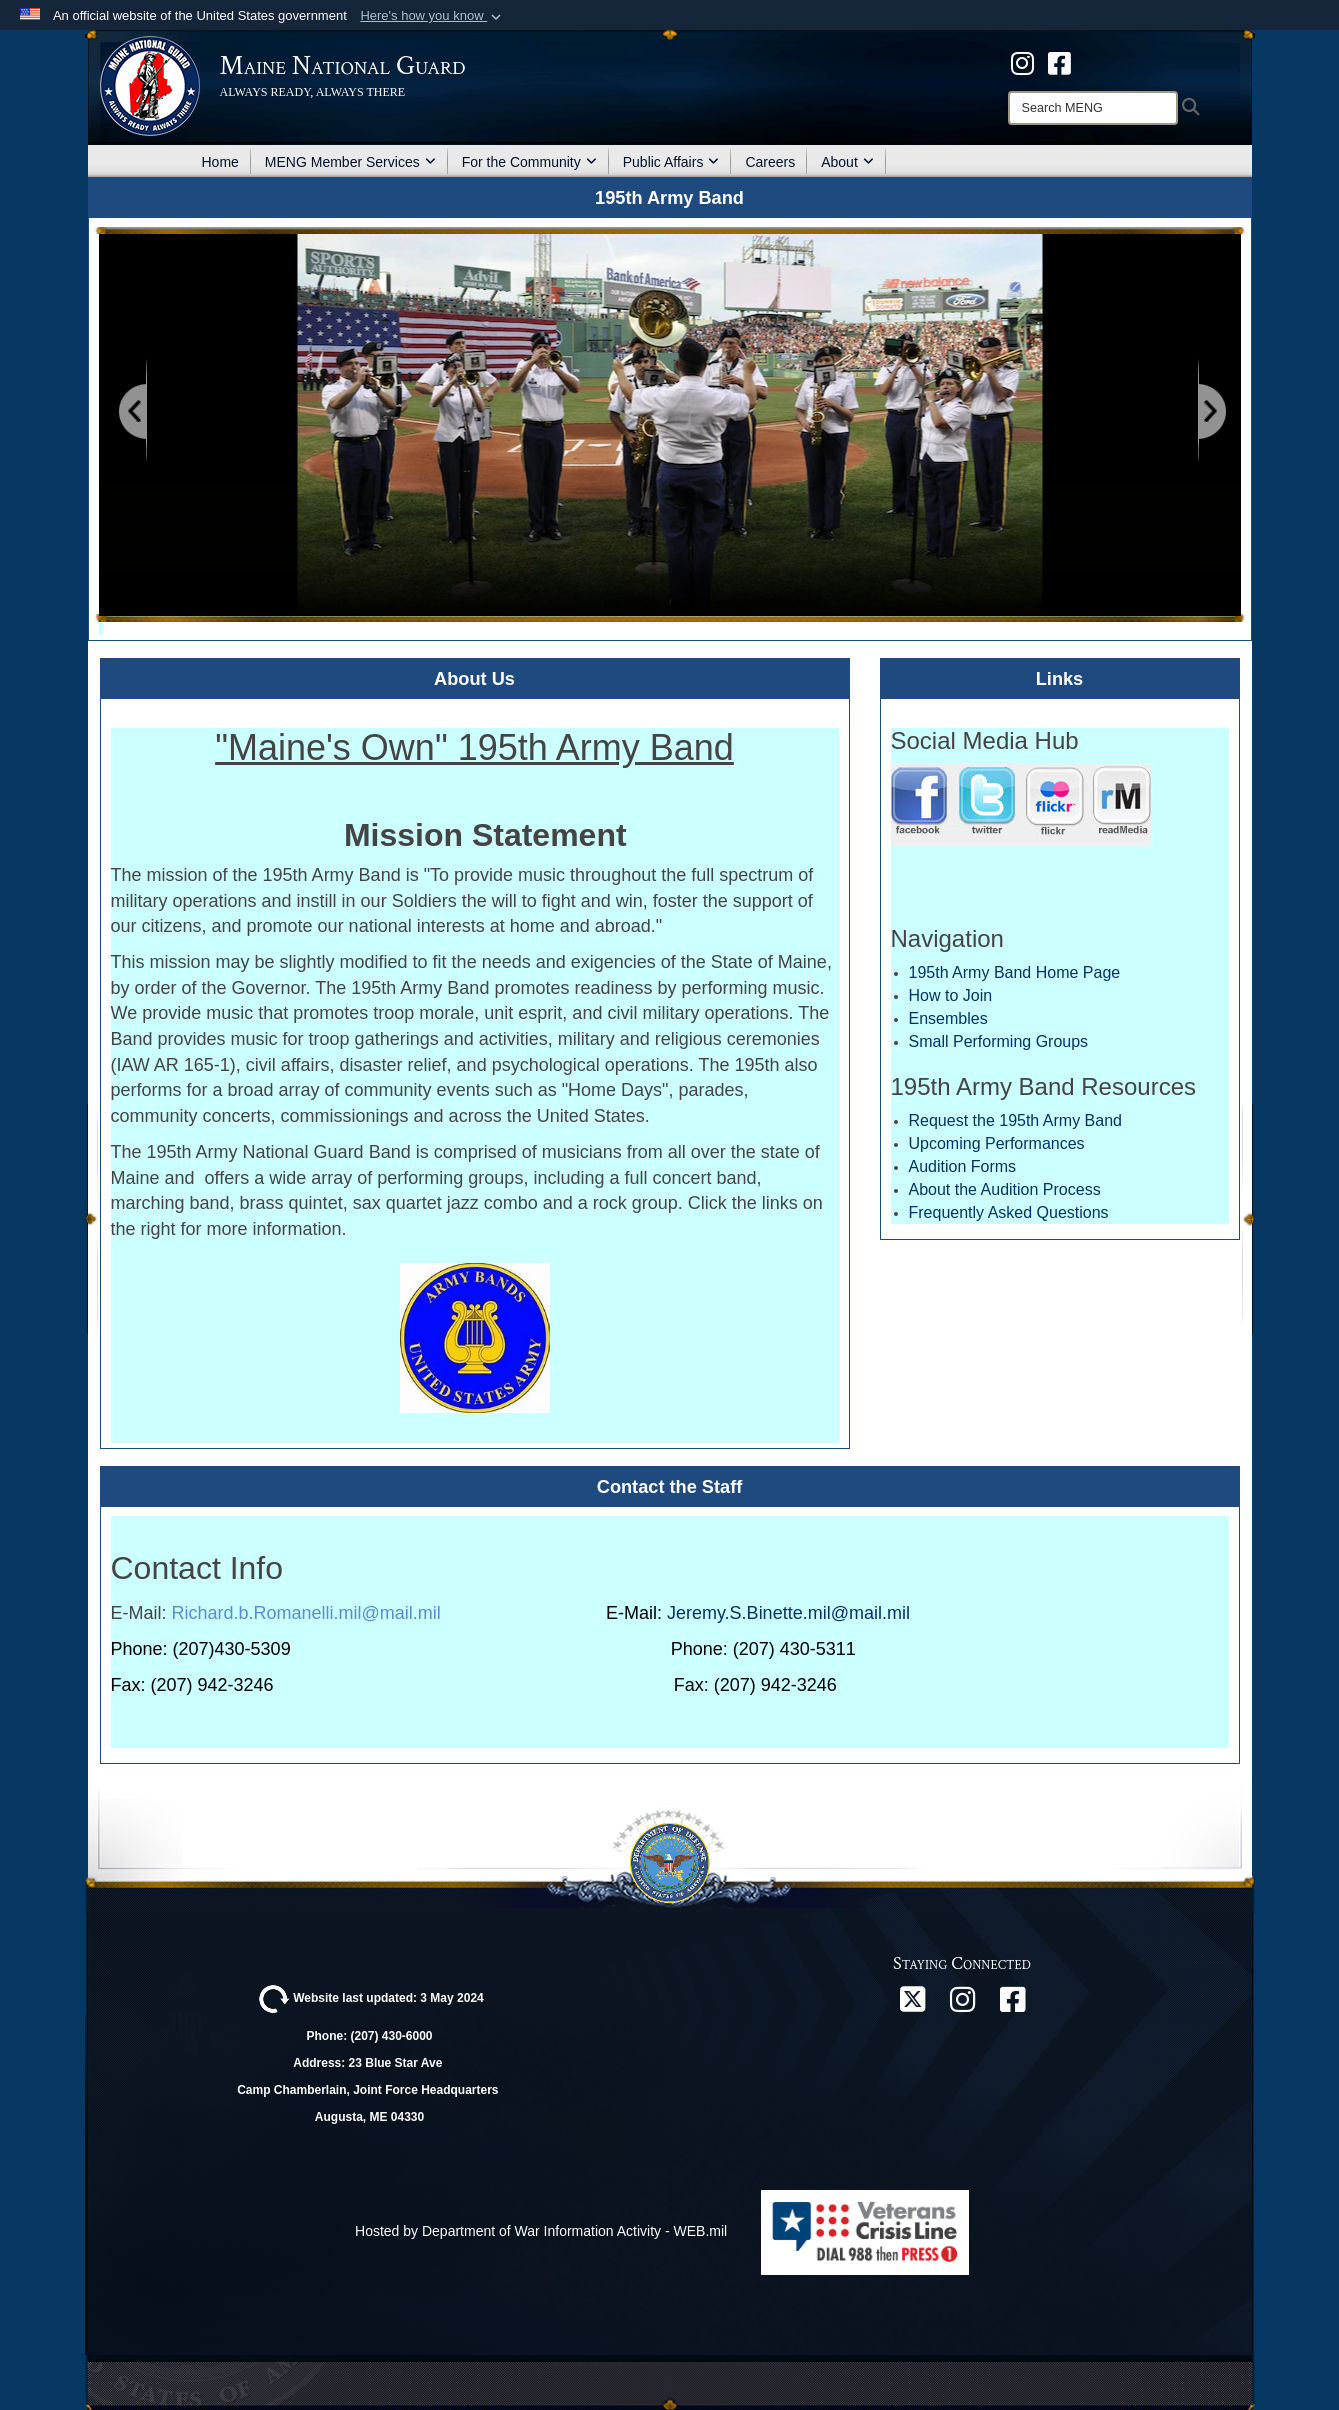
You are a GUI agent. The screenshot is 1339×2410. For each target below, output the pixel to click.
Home (220, 162)
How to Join (951, 995)
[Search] (1093, 108)
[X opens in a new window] (912, 2005)
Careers (770, 162)
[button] (432, 16)
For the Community (529, 162)
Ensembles (948, 1018)
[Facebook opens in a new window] (1012, 2005)
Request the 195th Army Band (1015, 1120)
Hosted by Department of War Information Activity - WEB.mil (541, 2231)
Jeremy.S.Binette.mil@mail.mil (788, 1613)
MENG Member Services (350, 162)
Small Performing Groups (999, 1041)
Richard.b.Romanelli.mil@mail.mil (306, 1613)
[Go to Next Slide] (1211, 412)
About (847, 162)
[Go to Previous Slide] (134, 412)
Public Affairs (671, 162)
